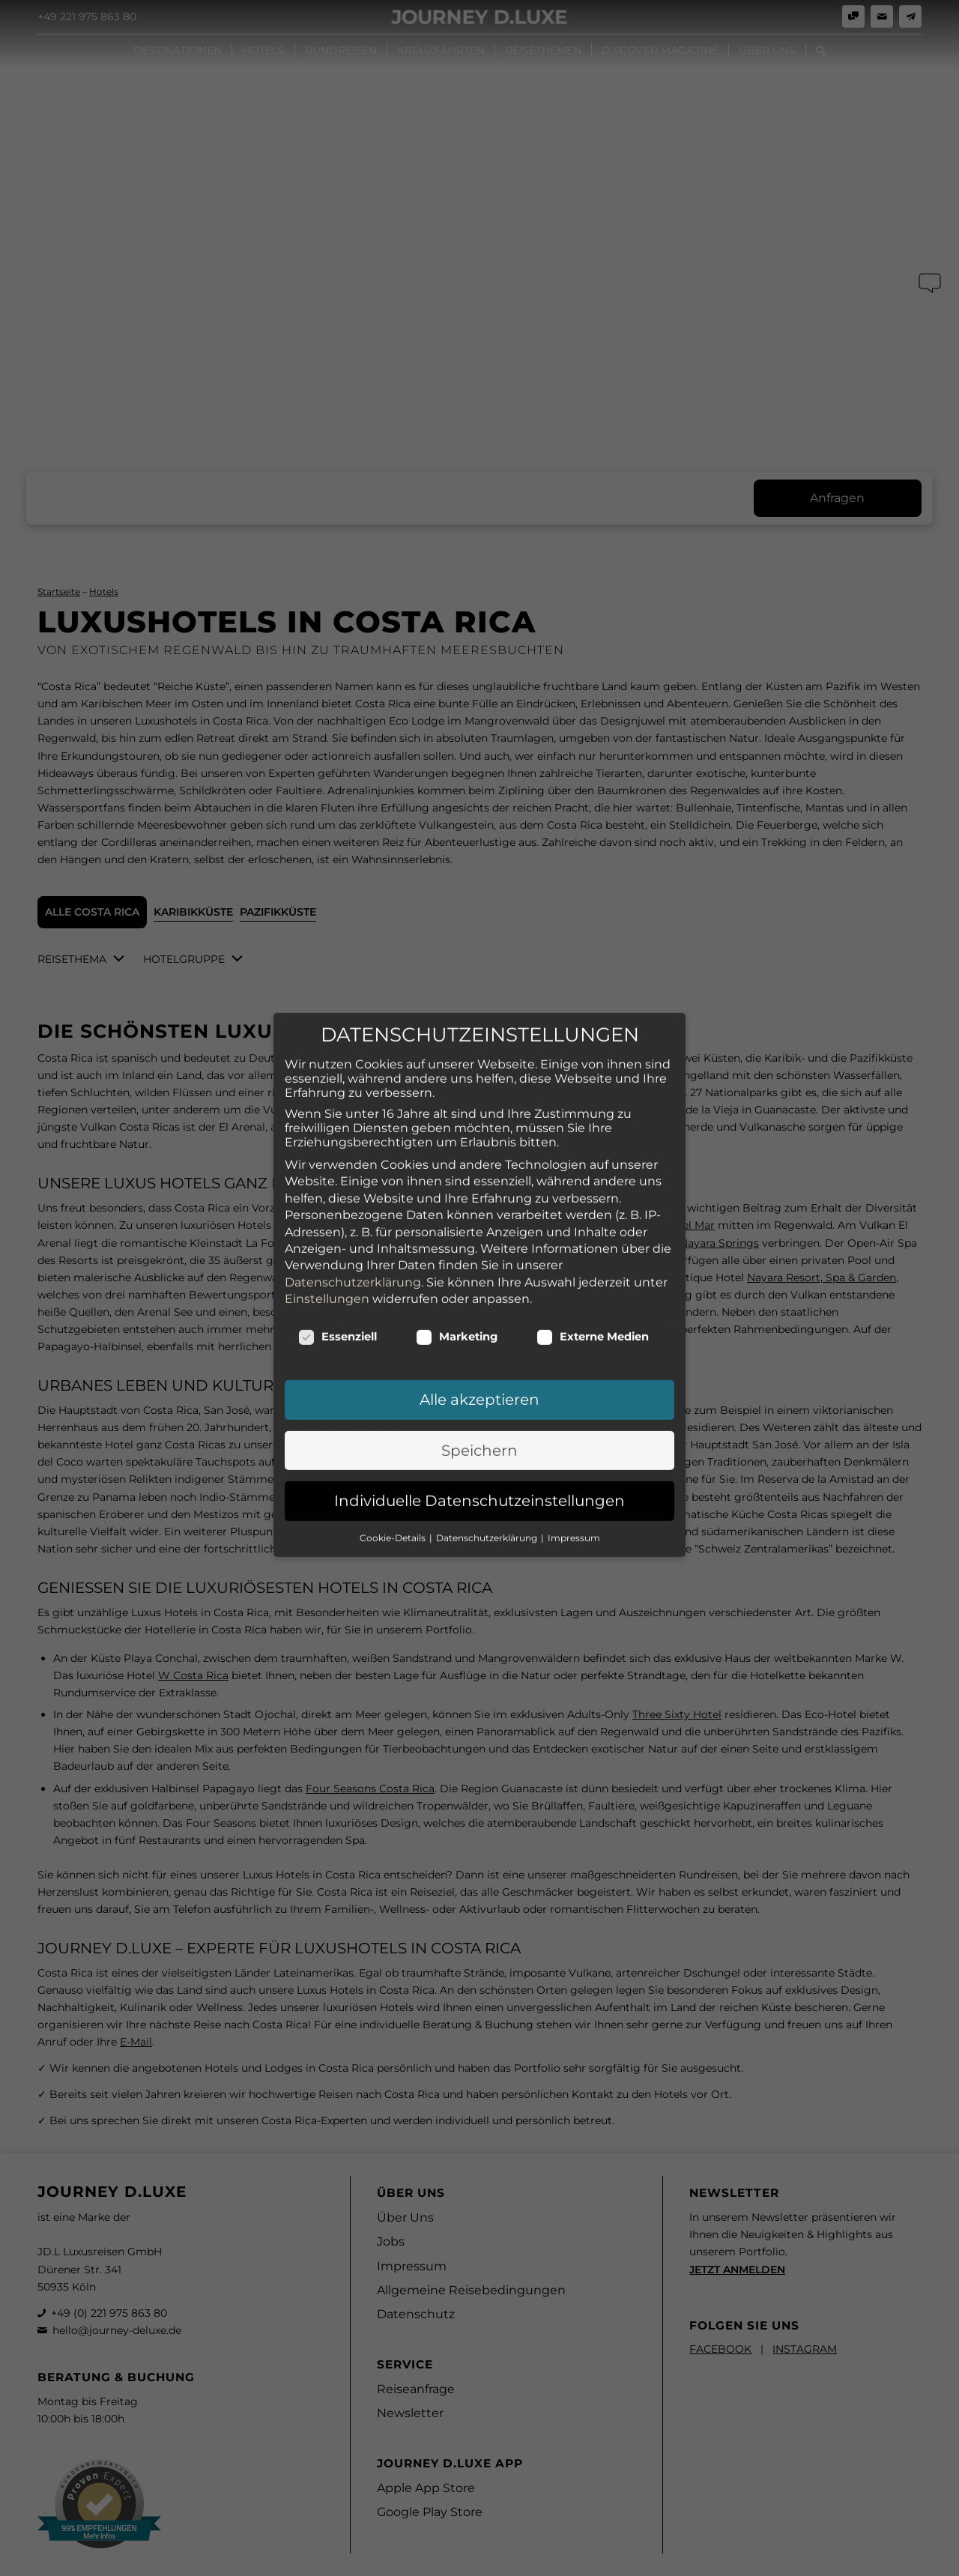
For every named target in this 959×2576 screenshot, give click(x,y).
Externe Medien (592, 1202)
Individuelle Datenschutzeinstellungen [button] (479, 1367)
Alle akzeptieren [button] (479, 1266)
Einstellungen (327, 1165)
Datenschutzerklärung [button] (487, 1403)
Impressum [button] (574, 1403)
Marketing (457, 1202)
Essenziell (337, 1202)
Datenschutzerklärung (353, 1147)
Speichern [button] (479, 1316)
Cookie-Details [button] (394, 1403)
